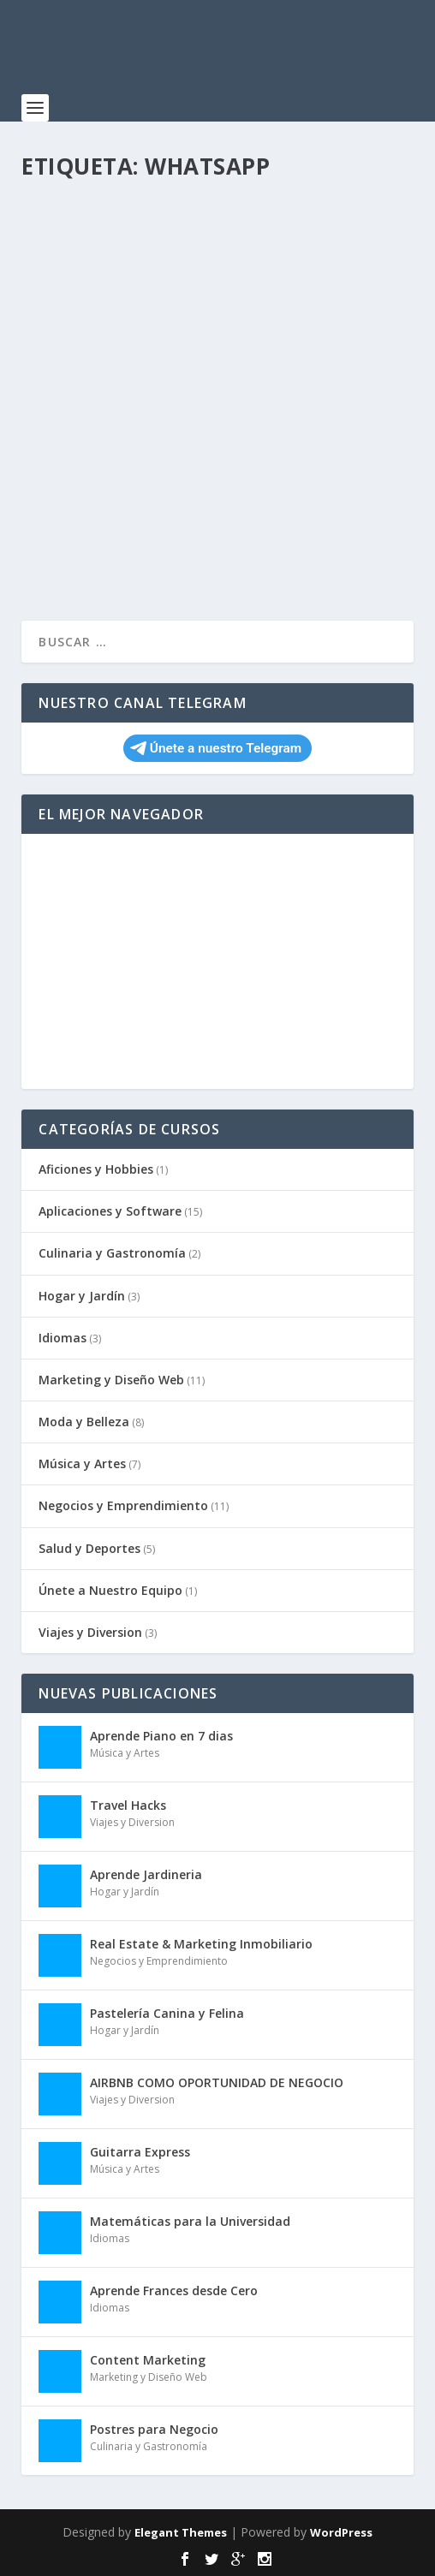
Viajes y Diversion (90, 1632)
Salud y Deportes (89, 1548)
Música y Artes (82, 1463)
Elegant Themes (180, 2532)
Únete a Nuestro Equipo (110, 1590)
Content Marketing (148, 2360)
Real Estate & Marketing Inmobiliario (201, 1944)
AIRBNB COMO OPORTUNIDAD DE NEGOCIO (216, 2082)
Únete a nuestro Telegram (215, 748)
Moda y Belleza (84, 1421)
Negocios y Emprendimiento (123, 1505)
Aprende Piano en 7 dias (161, 1736)
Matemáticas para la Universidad (190, 2221)
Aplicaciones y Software (110, 1211)
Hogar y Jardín (82, 1296)
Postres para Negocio (154, 2429)
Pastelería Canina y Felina (167, 2013)
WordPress (341, 2532)
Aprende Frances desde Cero (174, 2290)
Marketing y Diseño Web (111, 1379)
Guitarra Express (140, 2152)
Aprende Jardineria (146, 1874)
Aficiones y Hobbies (96, 1169)
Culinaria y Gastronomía (112, 1253)
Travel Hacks (128, 1805)
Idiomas (62, 1338)
